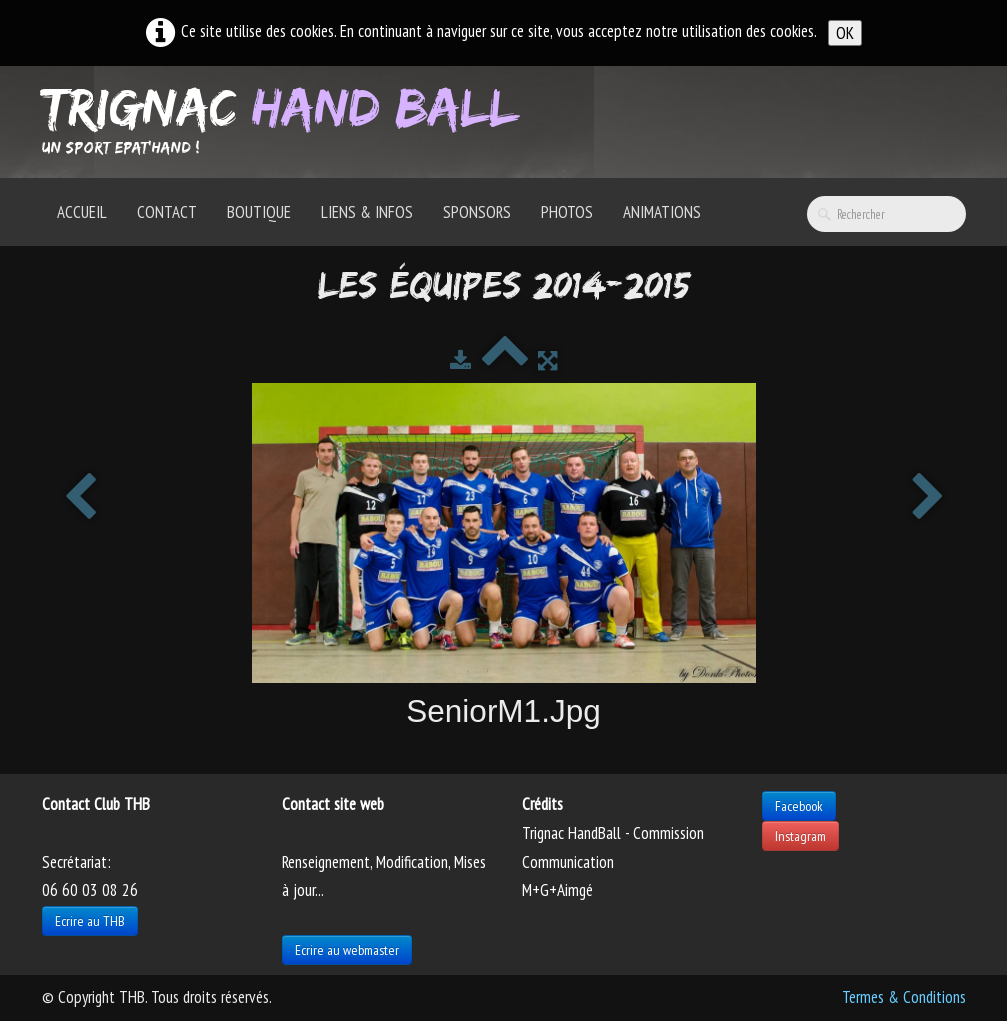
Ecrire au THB (90, 921)
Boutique (259, 212)
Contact (167, 212)
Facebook (799, 806)
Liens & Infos (367, 212)
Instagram (800, 836)
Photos (567, 212)
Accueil (82, 212)
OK (845, 33)
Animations (662, 212)
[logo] (287, 120)
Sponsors (477, 212)
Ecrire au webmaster (347, 950)
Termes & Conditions (904, 997)
